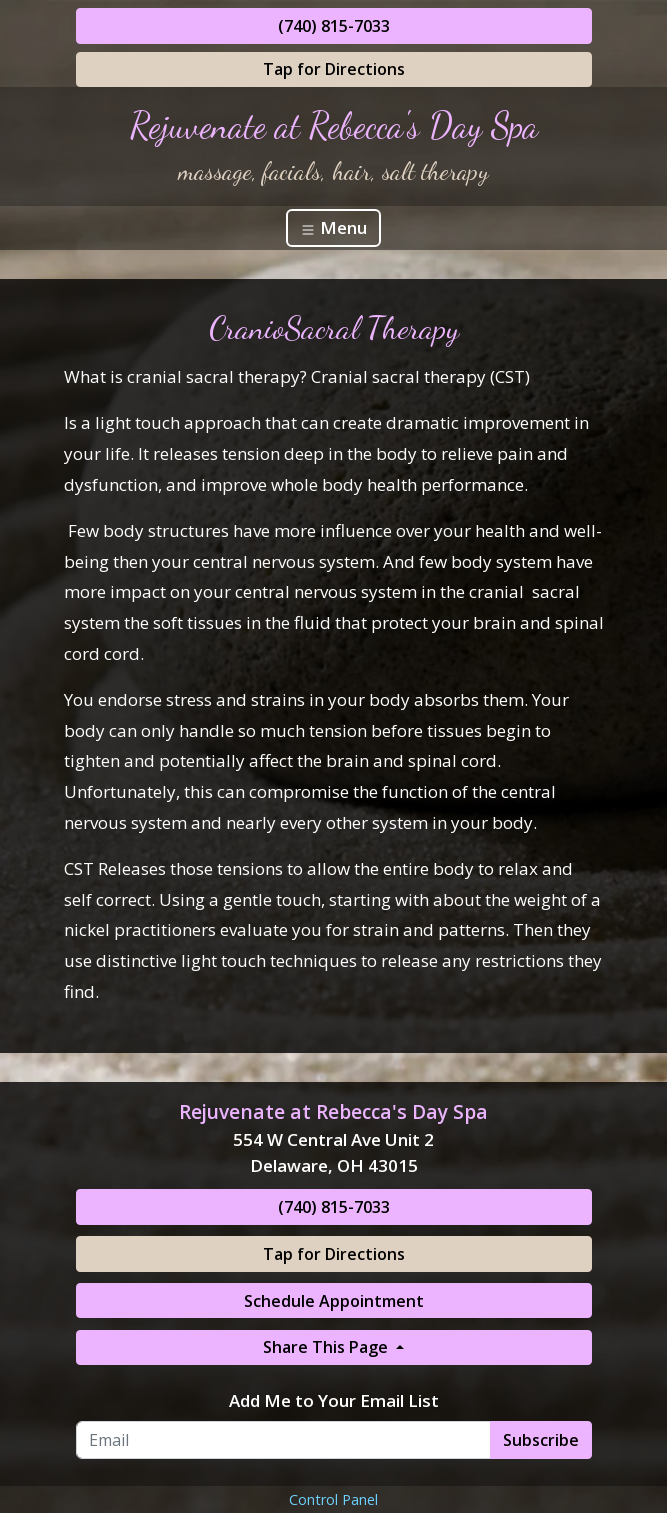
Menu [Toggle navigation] (333, 227)
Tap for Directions (334, 69)
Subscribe (541, 1440)
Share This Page (327, 1347)
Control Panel (333, 1499)
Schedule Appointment (334, 1301)
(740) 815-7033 (334, 26)
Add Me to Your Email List (334, 1400)
